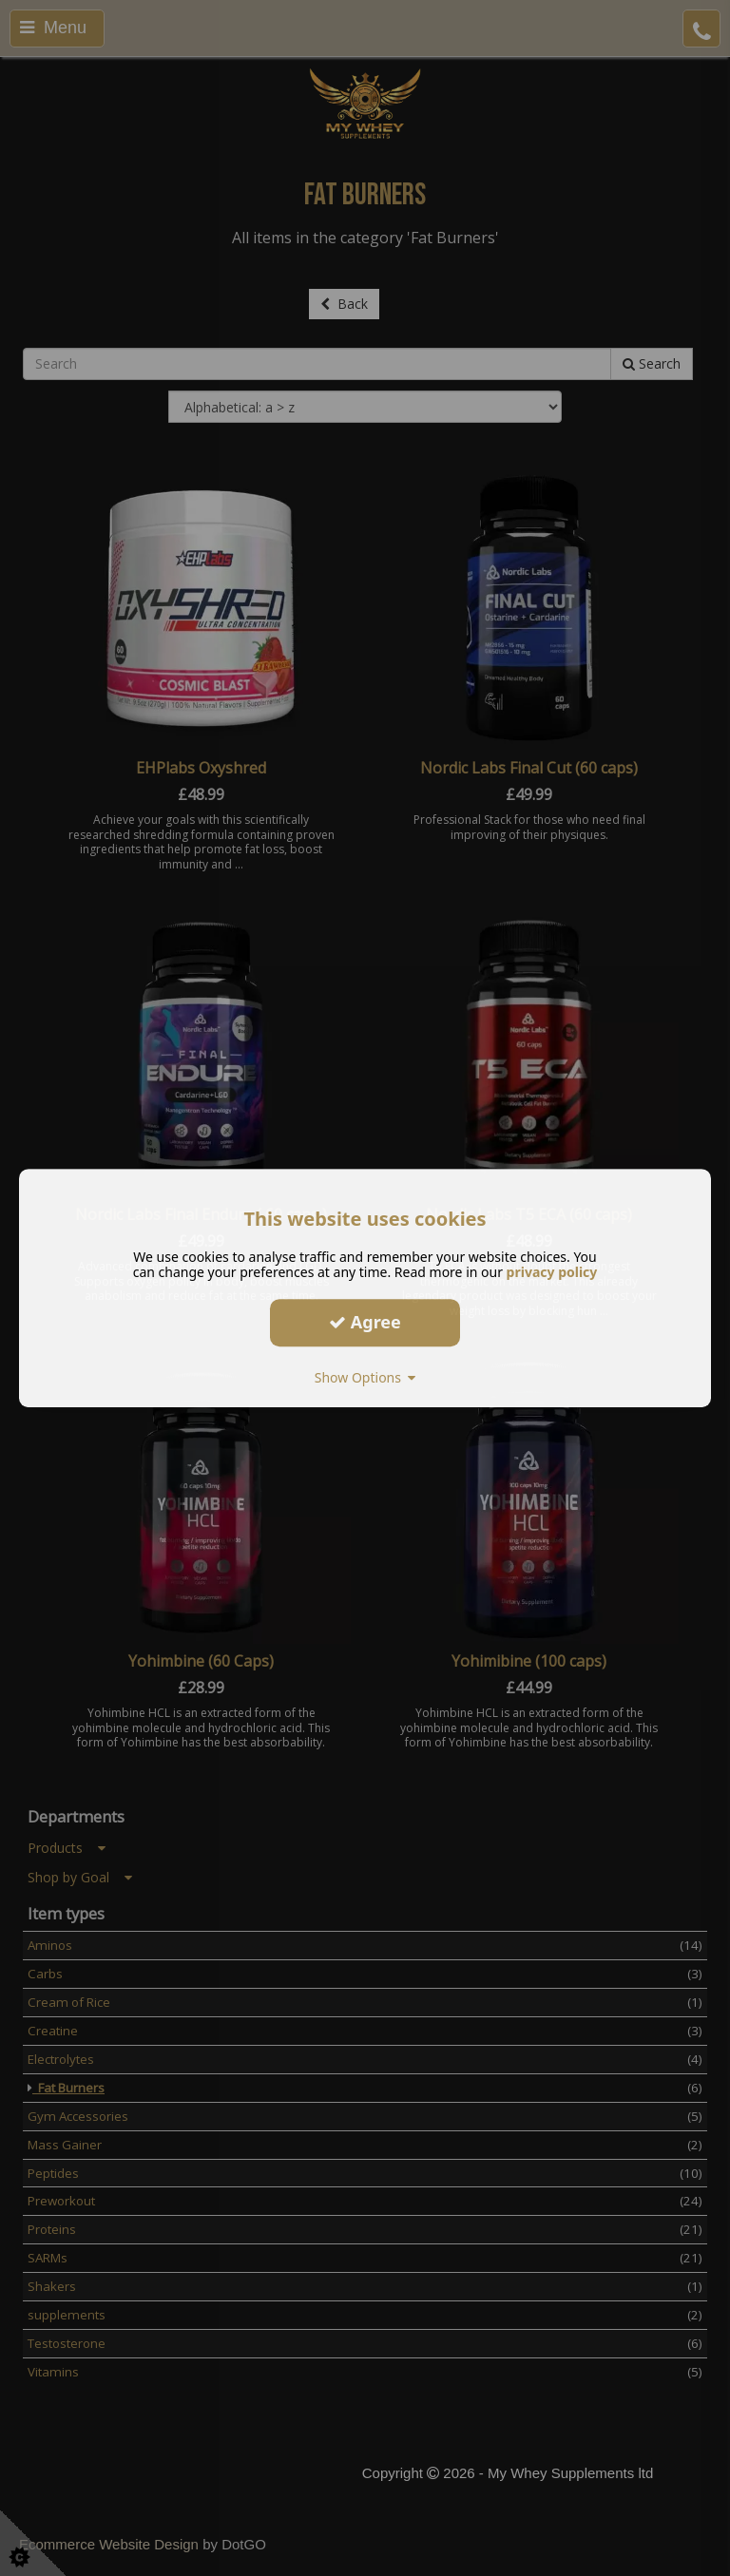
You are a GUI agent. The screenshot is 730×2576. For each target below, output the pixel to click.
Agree (365, 1321)
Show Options (365, 1377)
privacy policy (552, 1272)
